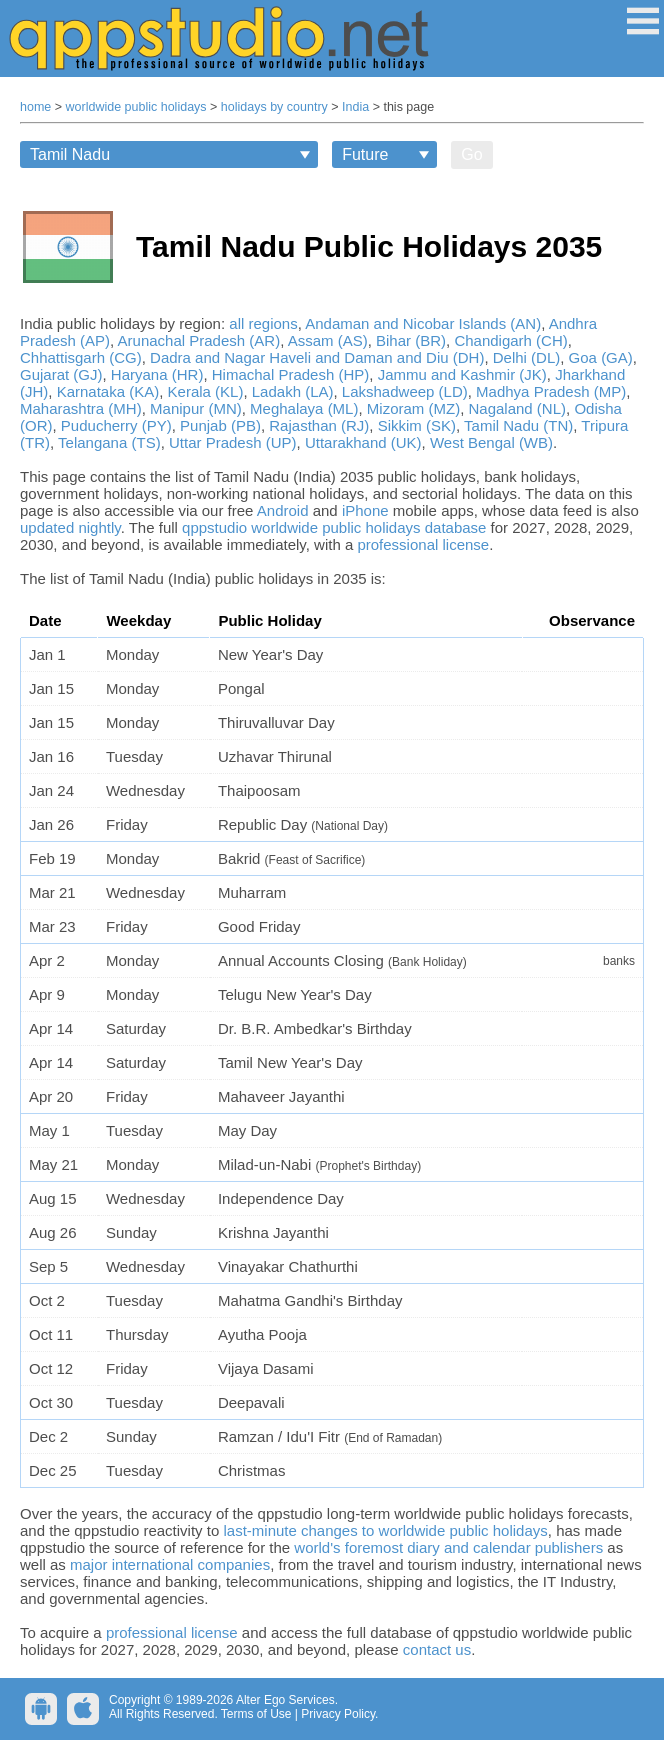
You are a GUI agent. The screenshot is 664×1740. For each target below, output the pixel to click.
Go (471, 154)
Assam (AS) (328, 340)
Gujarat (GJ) (61, 374)
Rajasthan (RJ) (319, 425)
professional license (423, 544)
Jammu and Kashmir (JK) (462, 374)
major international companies (170, 1564)
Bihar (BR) (411, 340)
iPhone (365, 510)
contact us (437, 1649)
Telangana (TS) (109, 442)
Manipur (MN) (196, 408)
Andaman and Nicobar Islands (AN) (423, 323)
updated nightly (70, 527)
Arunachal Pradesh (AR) (199, 340)
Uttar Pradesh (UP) (233, 442)
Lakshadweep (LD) (405, 391)
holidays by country (274, 107)
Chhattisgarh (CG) (81, 357)
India (355, 107)
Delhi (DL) (527, 357)
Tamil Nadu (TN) (518, 425)
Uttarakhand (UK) (363, 442)
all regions (263, 323)
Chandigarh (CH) (510, 340)
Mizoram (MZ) (413, 408)
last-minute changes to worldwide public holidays (385, 1530)
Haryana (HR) (157, 374)
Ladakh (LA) (293, 391)
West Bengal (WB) (491, 442)
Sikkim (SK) (417, 425)
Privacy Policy (338, 1714)
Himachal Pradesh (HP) (291, 374)
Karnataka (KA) (108, 391)
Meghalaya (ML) (304, 408)
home (35, 107)
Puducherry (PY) (116, 425)
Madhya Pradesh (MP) (551, 391)
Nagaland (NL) (517, 408)
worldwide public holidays (136, 107)
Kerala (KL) (206, 391)
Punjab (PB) (220, 425)
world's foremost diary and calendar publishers (448, 1547)
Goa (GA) (601, 357)
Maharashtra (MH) (81, 408)
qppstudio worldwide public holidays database (334, 527)
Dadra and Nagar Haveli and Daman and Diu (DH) (317, 357)
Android (283, 510)
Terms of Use (256, 1714)
